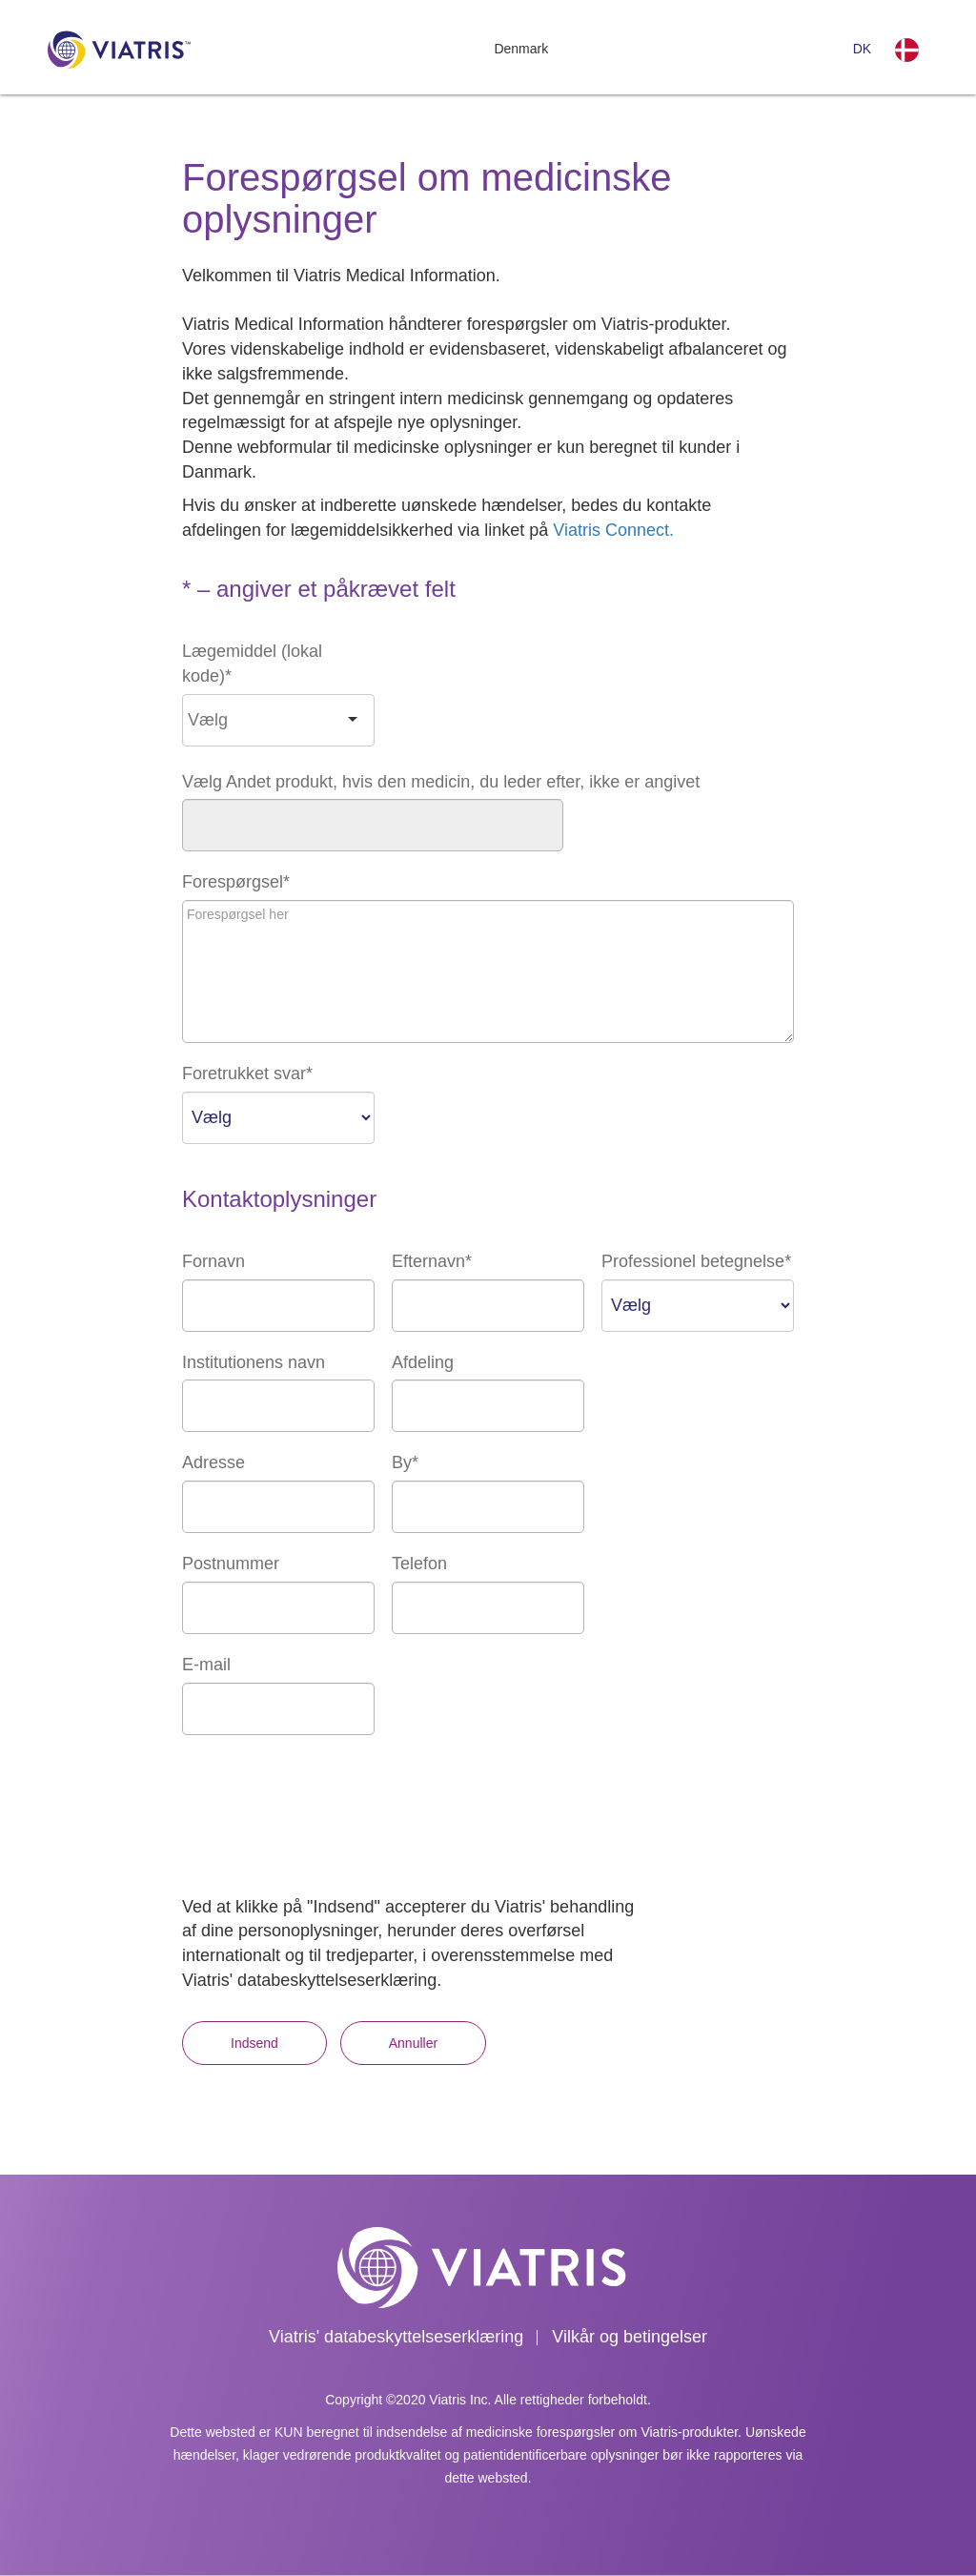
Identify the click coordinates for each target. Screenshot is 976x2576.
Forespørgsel (236, 881)
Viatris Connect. (613, 530)
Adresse (213, 1462)
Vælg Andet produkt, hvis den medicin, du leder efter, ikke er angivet (441, 781)
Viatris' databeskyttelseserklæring (396, 2336)
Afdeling (423, 1362)
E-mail (206, 1664)
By (405, 1462)
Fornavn (213, 1261)
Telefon (419, 1563)
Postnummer (230, 1563)
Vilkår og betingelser (629, 2336)
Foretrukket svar (247, 1073)
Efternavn (432, 1261)
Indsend (254, 2043)
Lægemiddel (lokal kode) (252, 663)
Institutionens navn (253, 1362)
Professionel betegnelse (696, 1261)
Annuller (413, 2043)
